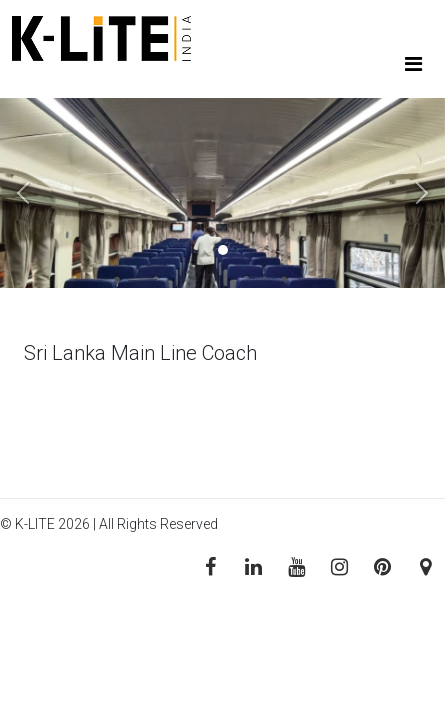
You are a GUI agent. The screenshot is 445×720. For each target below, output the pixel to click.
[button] (33, 193)
